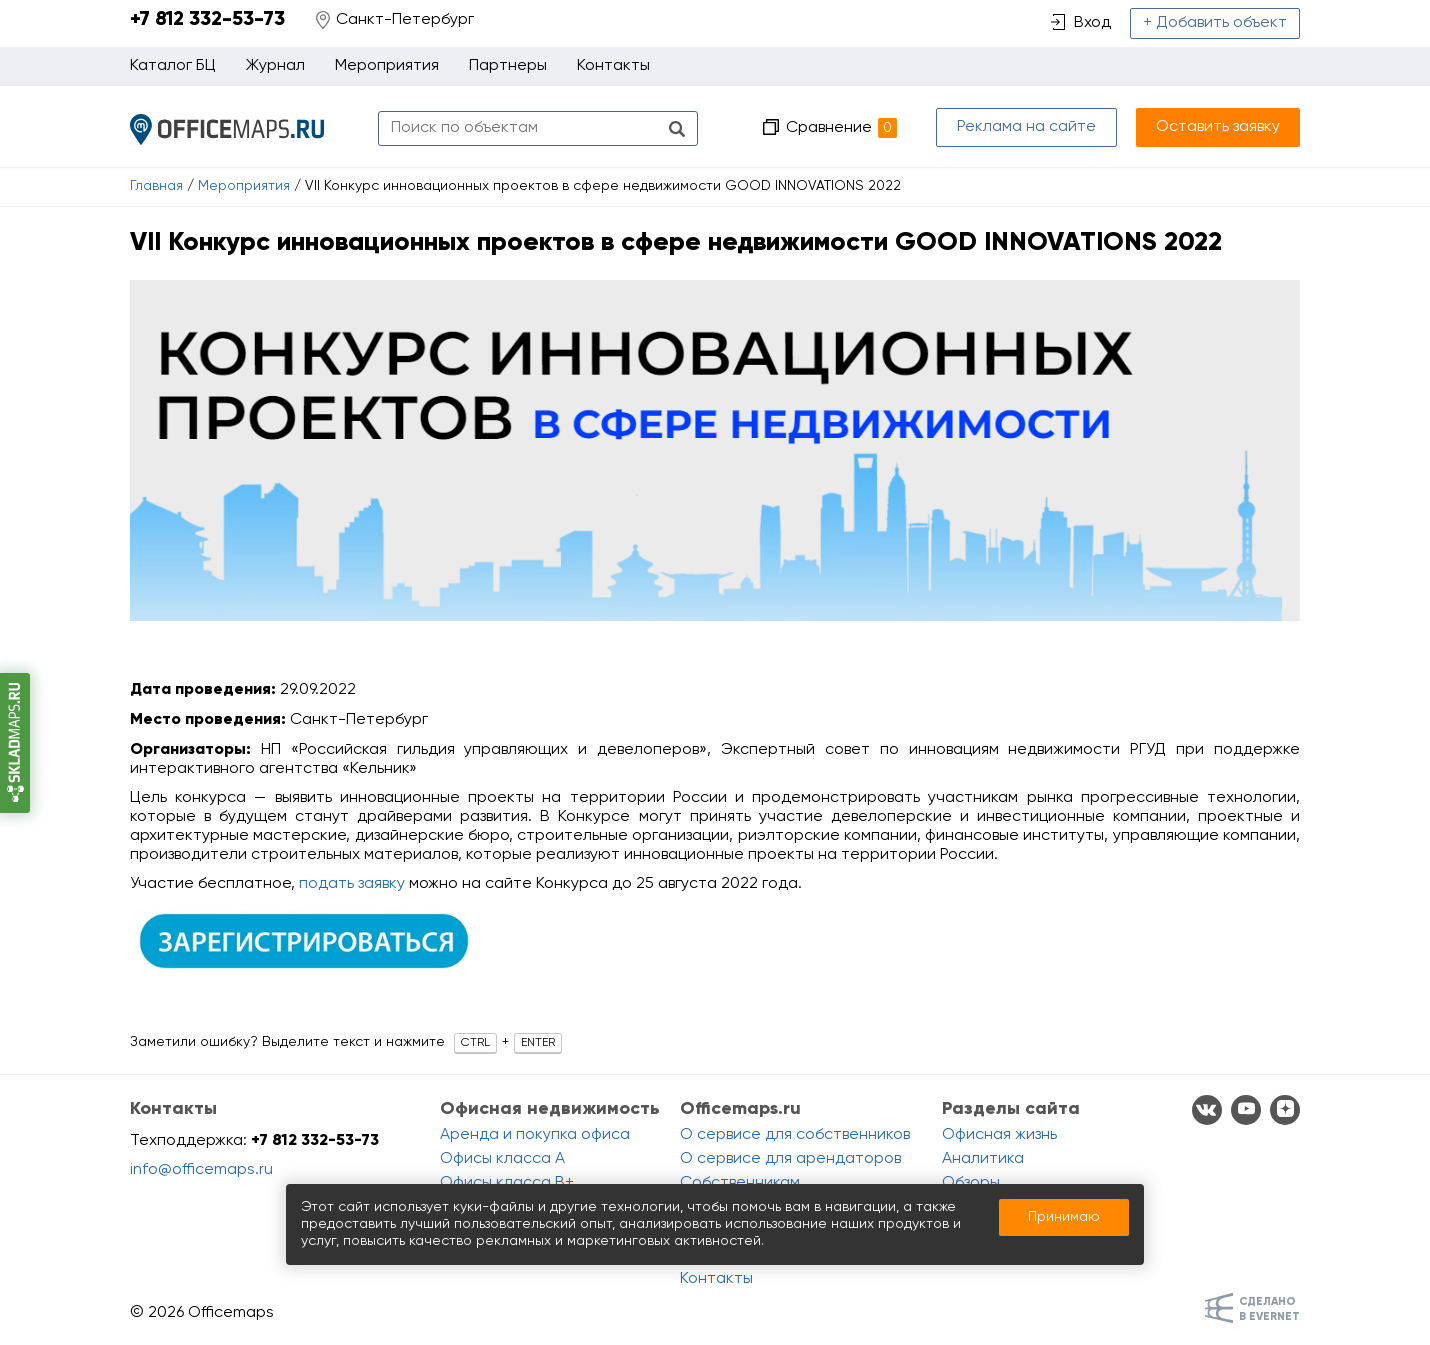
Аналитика (983, 1159)
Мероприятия (244, 186)
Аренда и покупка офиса (535, 1135)
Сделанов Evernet (1269, 1309)
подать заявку (352, 884)
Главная (156, 186)
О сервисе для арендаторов (790, 1159)
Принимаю (1064, 1217)
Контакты (613, 66)
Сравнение (841, 128)
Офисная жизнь (999, 1135)
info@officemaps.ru (201, 1170)
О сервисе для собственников (795, 1135)
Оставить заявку (1218, 127)
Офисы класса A (502, 1159)
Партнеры (508, 66)
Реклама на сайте (1026, 127)
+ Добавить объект (1215, 23)
